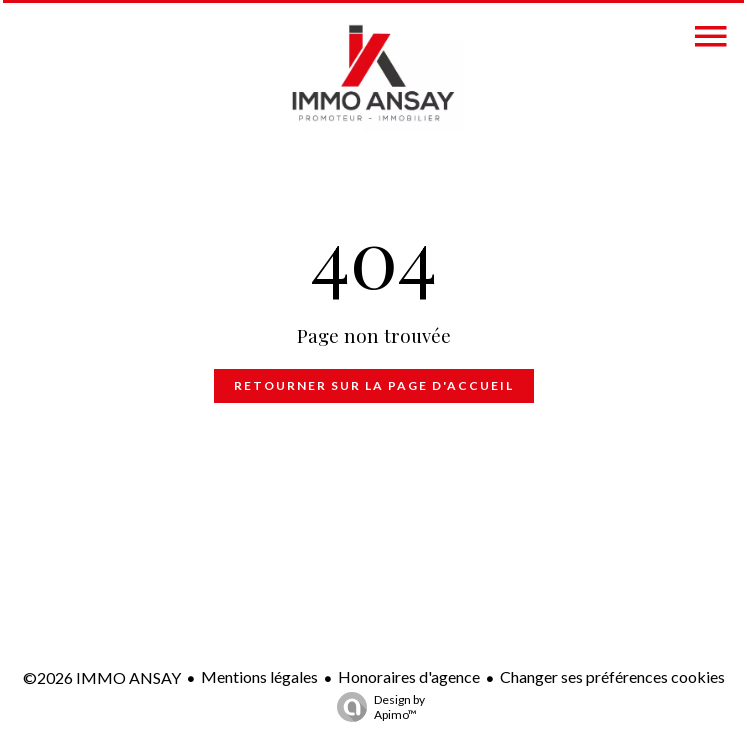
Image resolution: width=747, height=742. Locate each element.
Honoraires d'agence (409, 676)
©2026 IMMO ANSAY (102, 677)
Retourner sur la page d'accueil (374, 385)
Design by (376, 707)
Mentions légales (259, 676)
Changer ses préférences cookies (612, 676)
